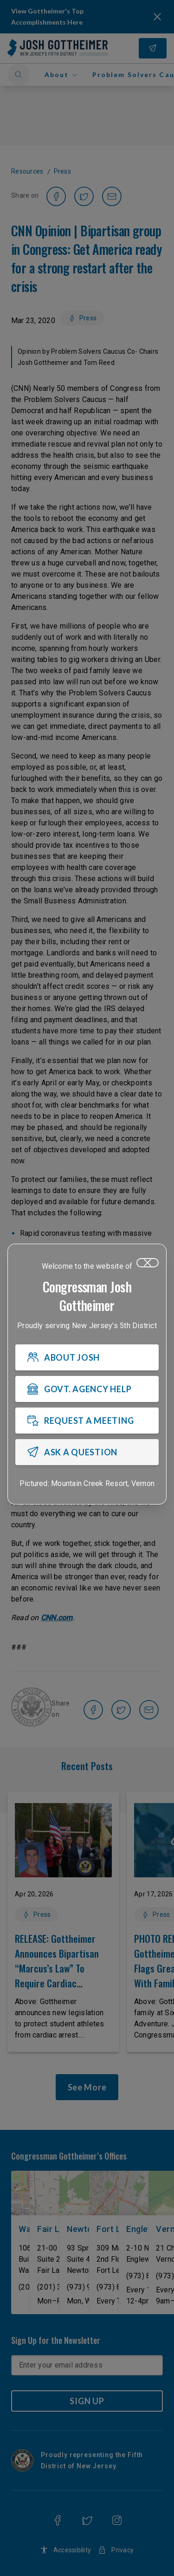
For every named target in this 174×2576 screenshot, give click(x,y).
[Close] (147, 1262)
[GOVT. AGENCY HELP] (87, 1389)
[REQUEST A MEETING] (87, 1421)
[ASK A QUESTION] (87, 1452)
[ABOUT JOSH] (87, 1357)
